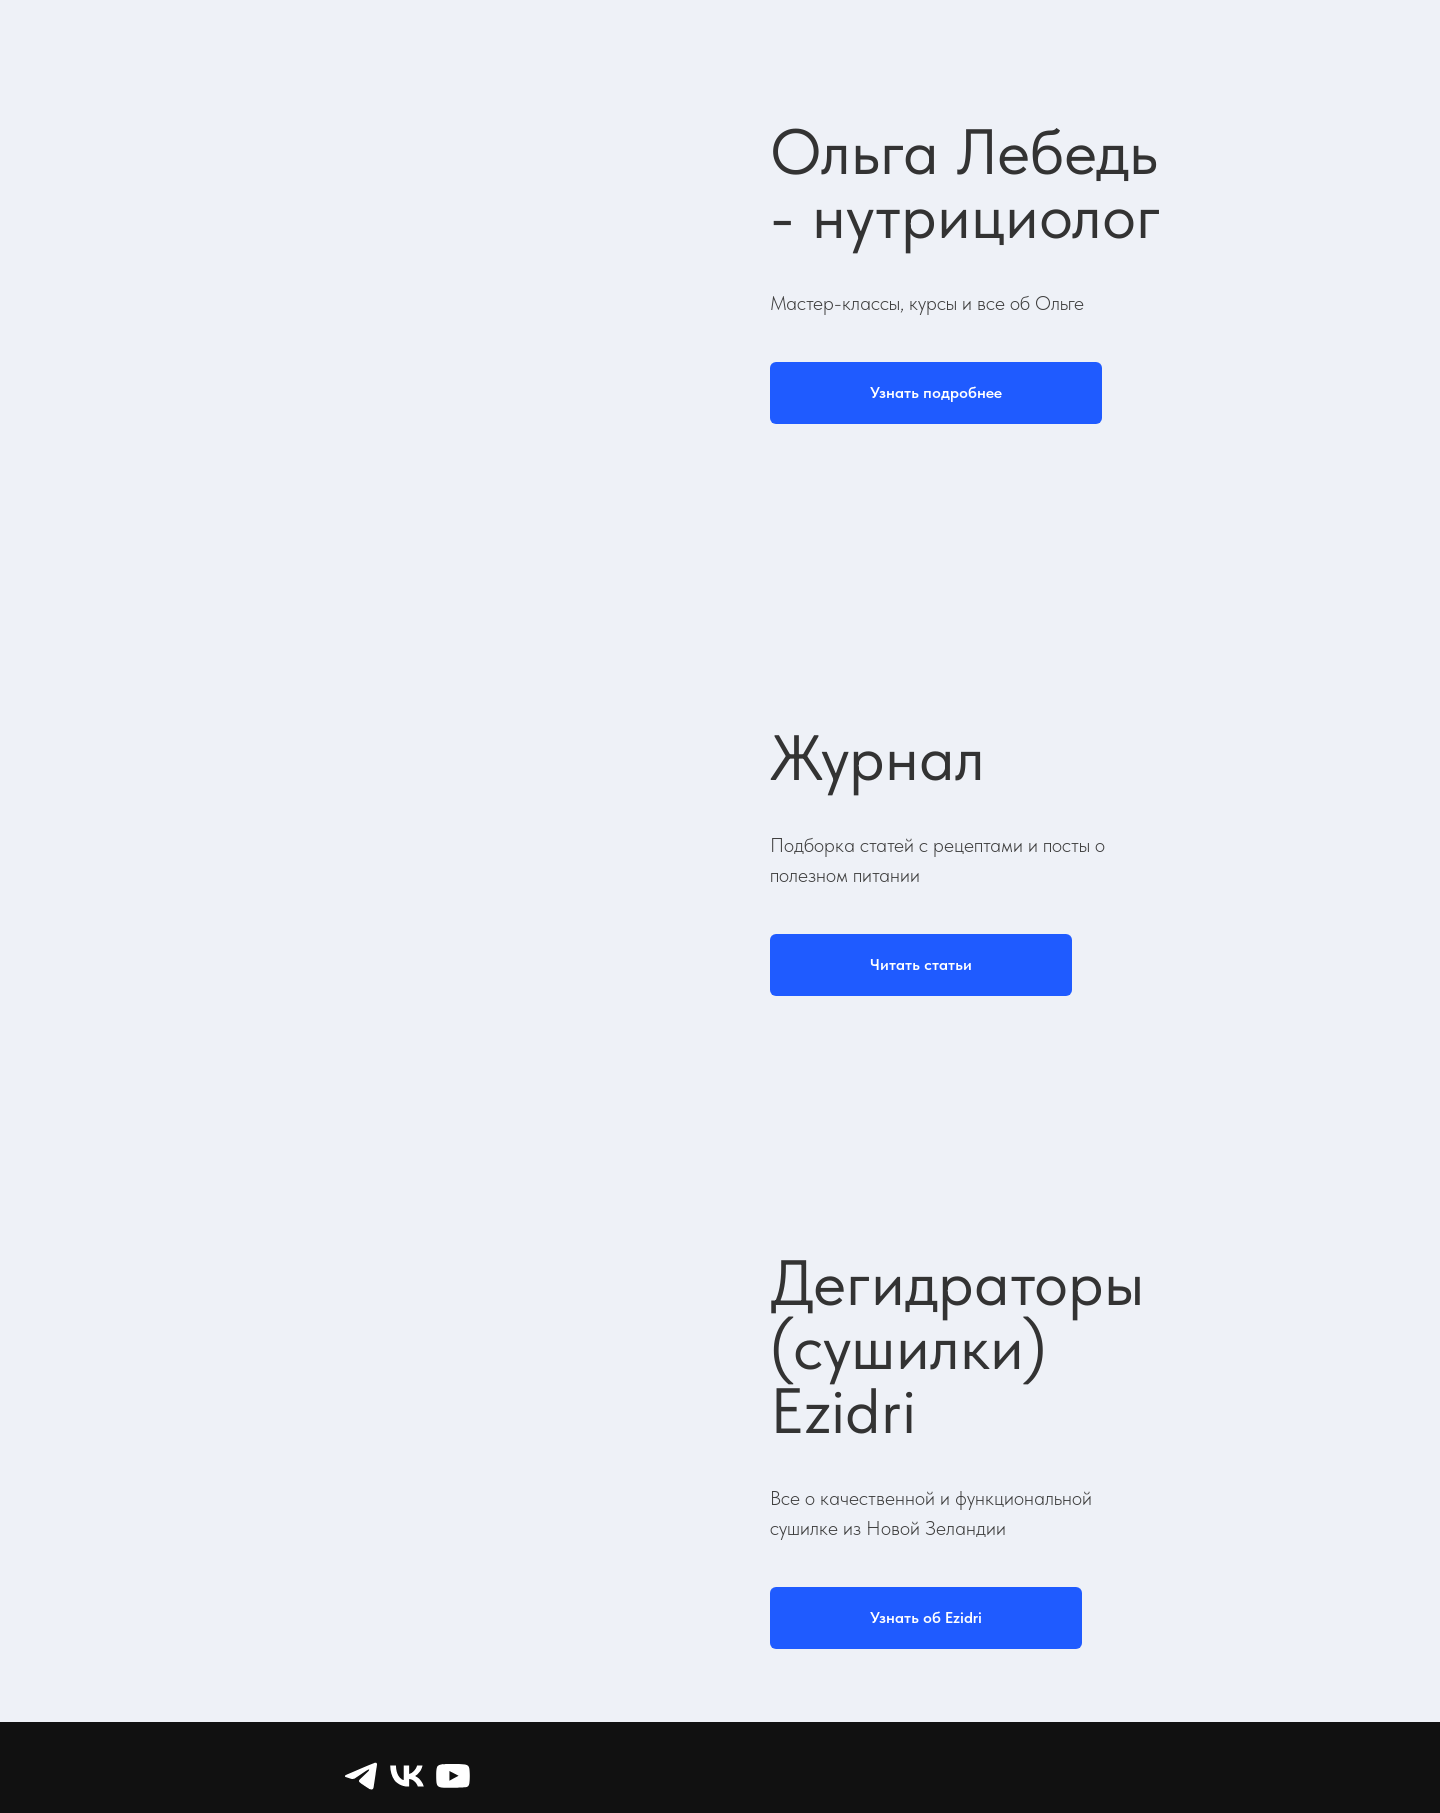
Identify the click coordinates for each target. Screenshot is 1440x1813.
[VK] (407, 1776)
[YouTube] (453, 1776)
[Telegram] (361, 1776)
